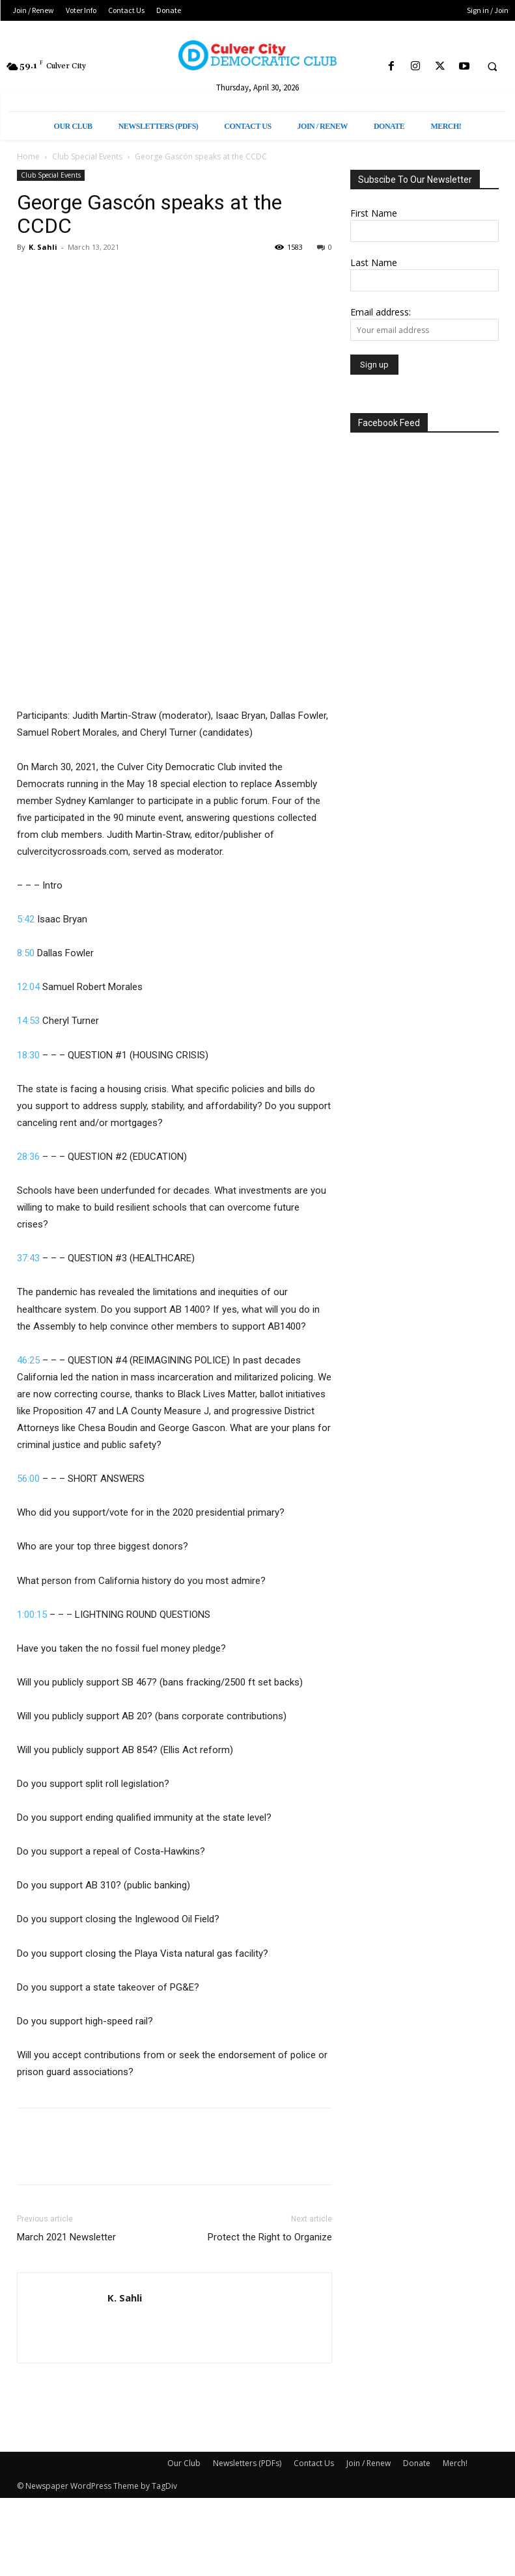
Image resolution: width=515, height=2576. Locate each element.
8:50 (26, 953)
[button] (492, 67)
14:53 (28, 1020)
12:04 (28, 987)
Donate (416, 2463)
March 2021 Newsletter (66, 2237)
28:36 (28, 1156)
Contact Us (314, 2463)
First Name (373, 213)
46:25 (28, 1360)
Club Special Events (87, 156)
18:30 (28, 1055)
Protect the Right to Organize (270, 2237)
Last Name (373, 262)
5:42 (26, 919)
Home (28, 156)
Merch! (455, 2463)
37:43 (28, 1258)
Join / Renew (368, 2463)
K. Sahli (43, 247)
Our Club (184, 2463)
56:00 (28, 1478)
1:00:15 (32, 1614)
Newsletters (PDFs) (247, 2463)
